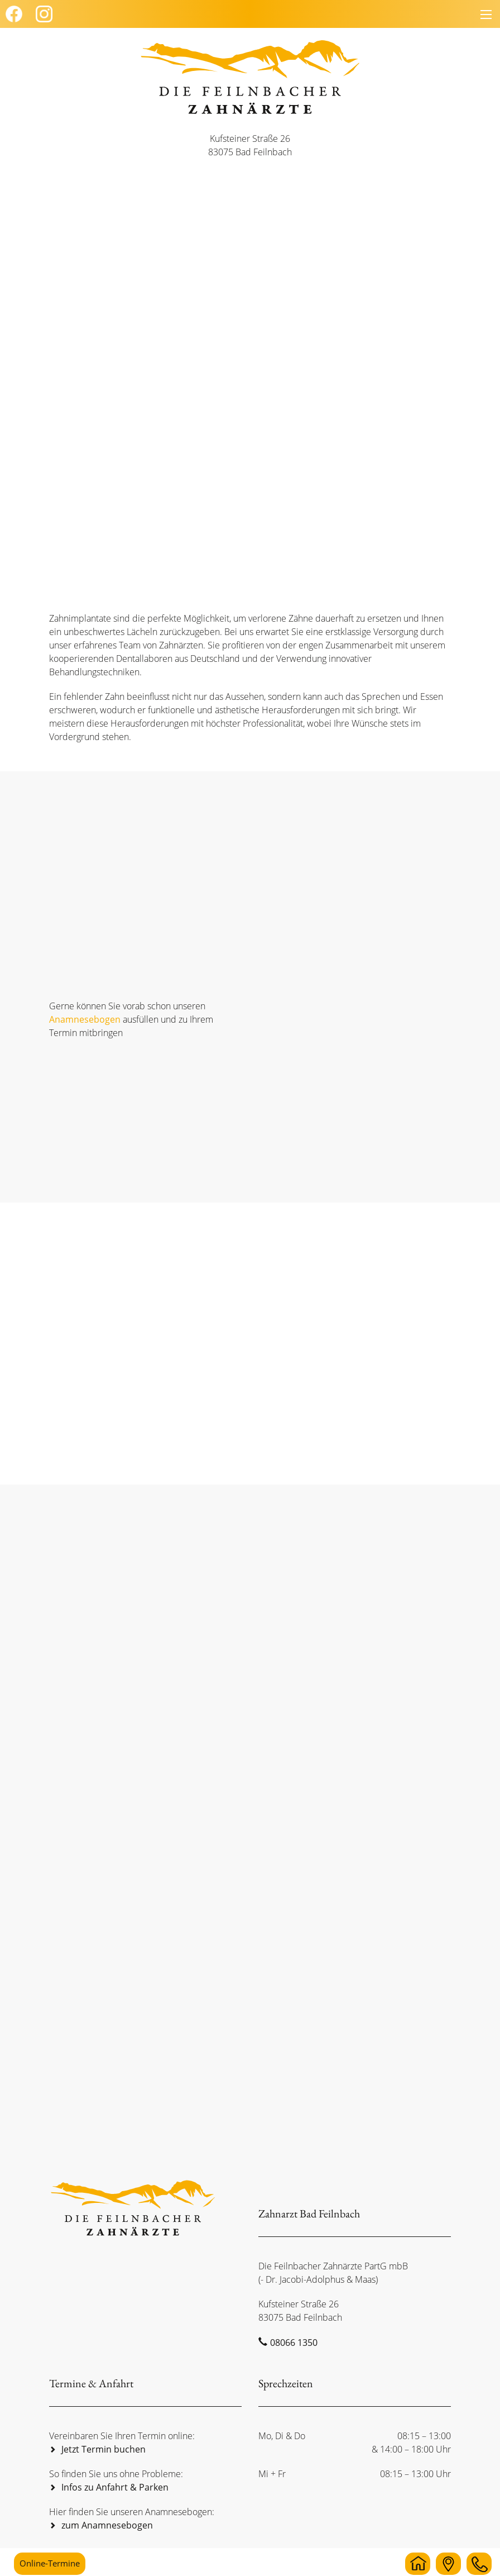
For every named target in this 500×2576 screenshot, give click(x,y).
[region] (250, 351)
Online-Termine (50, 2563)
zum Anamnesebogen (107, 2525)
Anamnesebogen (85, 1019)
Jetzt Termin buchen (103, 2449)
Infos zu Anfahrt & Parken (115, 2487)
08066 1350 (294, 2342)
